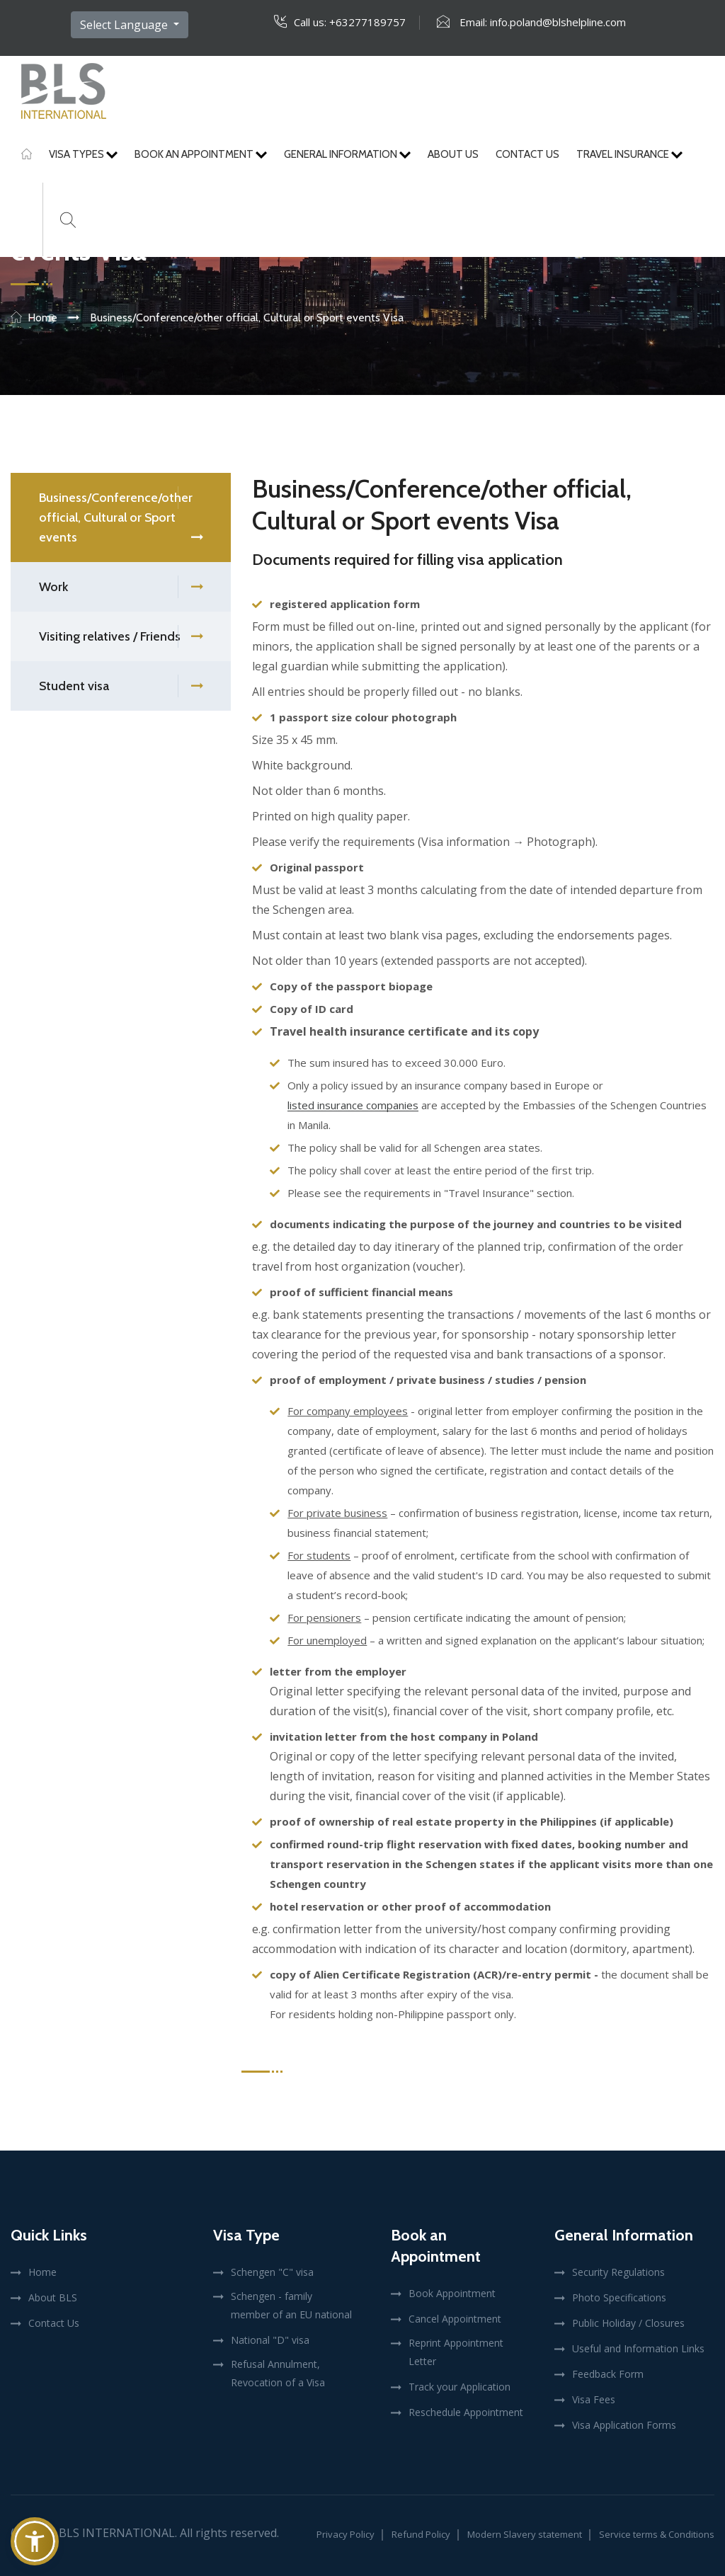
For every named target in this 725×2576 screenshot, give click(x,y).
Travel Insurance (629, 154)
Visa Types (83, 154)
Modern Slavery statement (524, 2534)
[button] (34, 2541)
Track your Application (459, 2386)
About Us (453, 154)
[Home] (26, 154)
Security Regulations (618, 2272)
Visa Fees (593, 2399)
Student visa (120, 686)
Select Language (125, 25)
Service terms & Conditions (656, 2534)
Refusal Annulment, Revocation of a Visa (278, 2373)
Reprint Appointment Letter (456, 2352)
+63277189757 (367, 22)
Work (120, 587)
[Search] (68, 220)
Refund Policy (421, 2534)
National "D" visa (270, 2340)
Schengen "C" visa (272, 2272)
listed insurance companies (352, 1105)
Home (42, 317)
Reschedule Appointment (466, 2412)
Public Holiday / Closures (628, 2323)
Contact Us (527, 154)
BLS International (117, 2533)
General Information (347, 154)
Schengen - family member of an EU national (291, 2305)
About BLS (52, 2297)
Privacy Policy (345, 2534)
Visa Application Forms (624, 2425)
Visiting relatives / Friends (120, 636)
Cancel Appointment (455, 2318)
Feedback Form (608, 2374)
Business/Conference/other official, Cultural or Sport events (120, 519)
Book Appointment (452, 2293)
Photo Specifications (619, 2297)
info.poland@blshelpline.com (558, 22)
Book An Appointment (201, 154)
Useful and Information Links (638, 2348)
